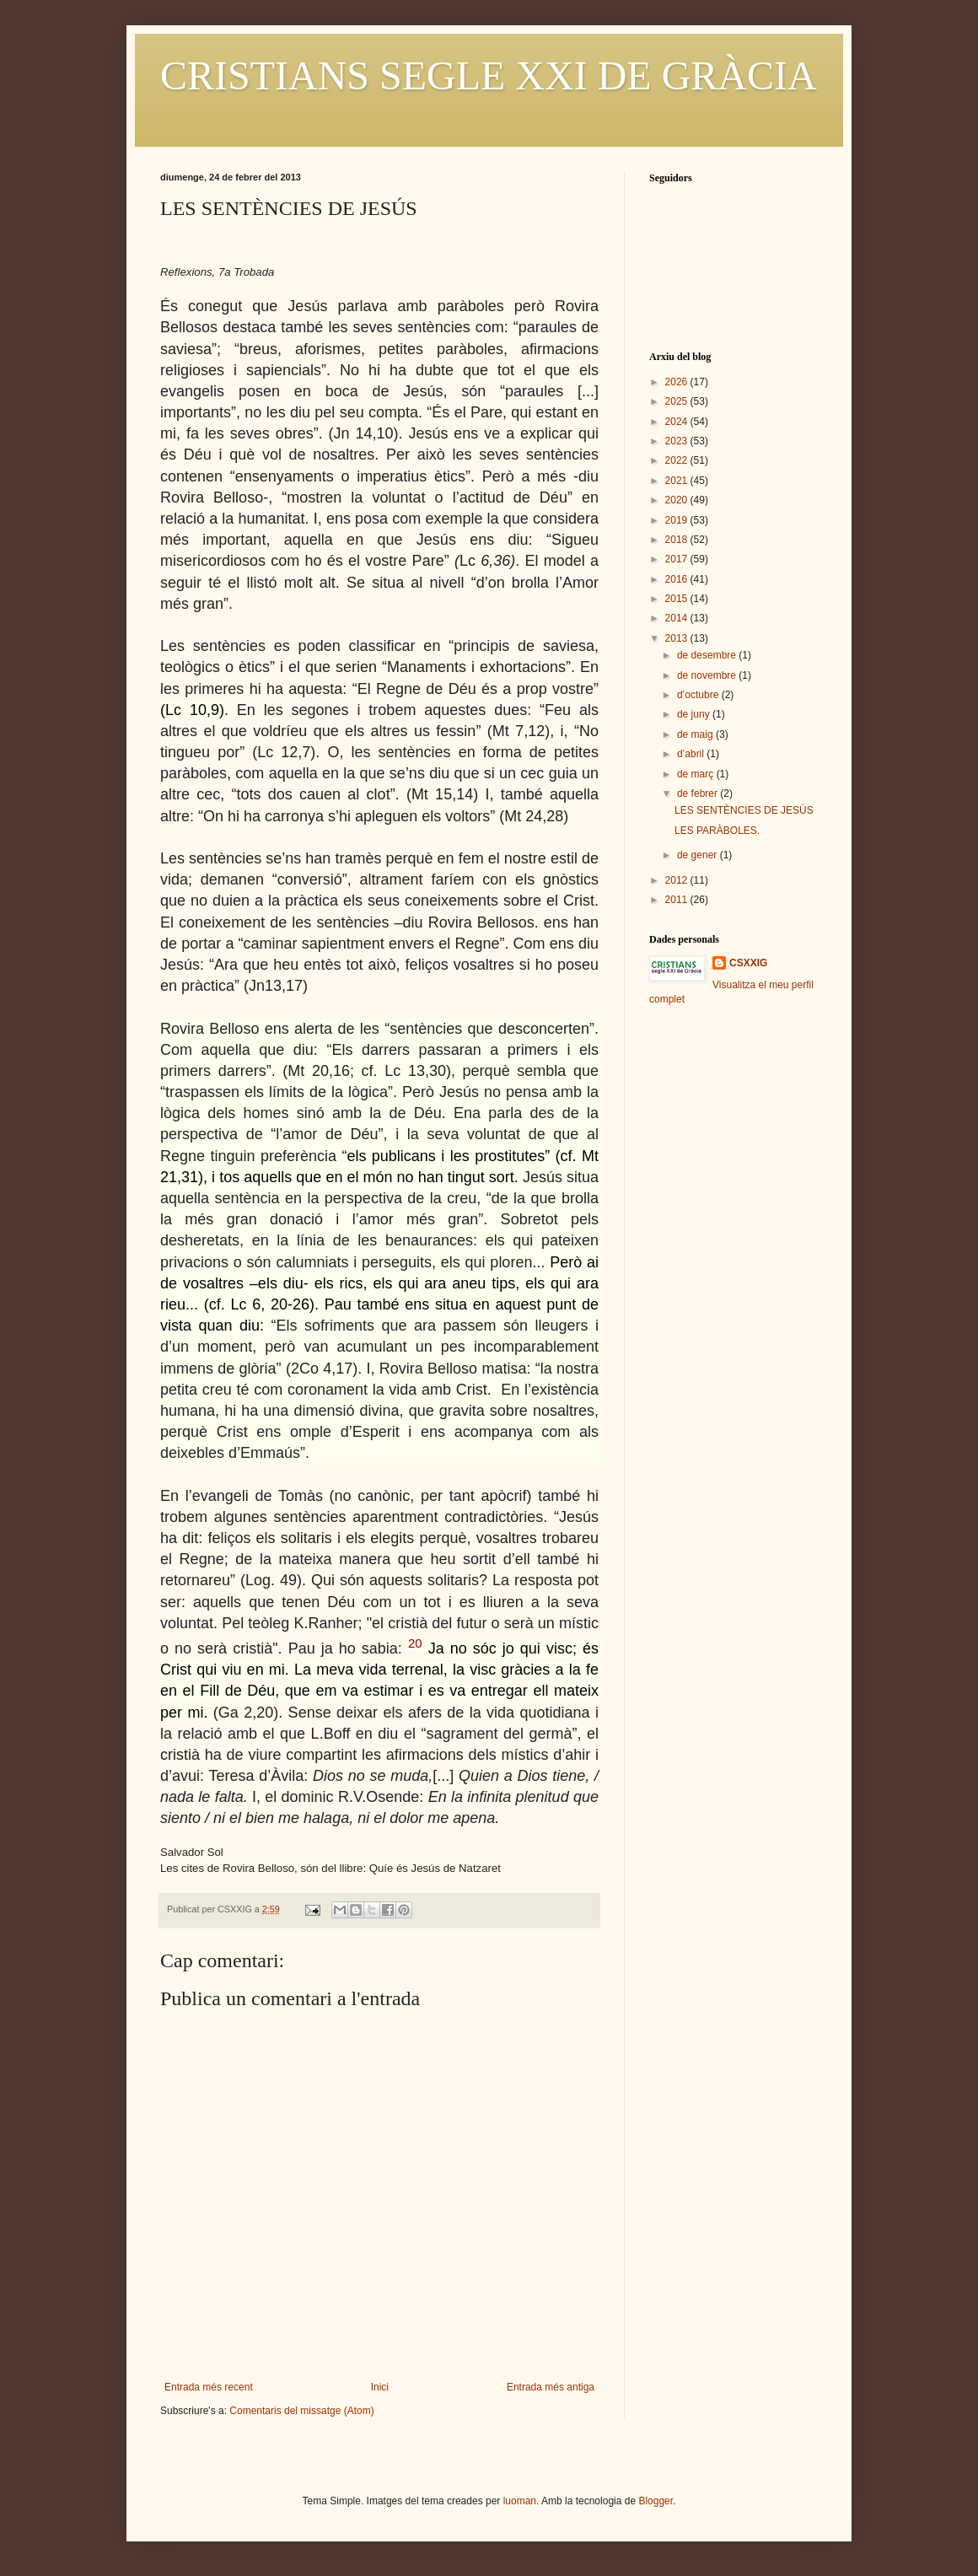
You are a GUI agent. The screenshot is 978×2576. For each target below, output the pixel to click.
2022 (678, 460)
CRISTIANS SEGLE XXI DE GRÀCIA (488, 75)
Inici (380, 2387)
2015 (678, 599)
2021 (678, 481)
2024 (678, 422)
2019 (678, 520)
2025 (678, 401)
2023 (678, 441)
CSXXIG (748, 963)
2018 (678, 540)
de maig (696, 734)
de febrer (698, 793)
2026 (678, 382)
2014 (678, 618)
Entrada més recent (208, 2387)
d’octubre (699, 695)
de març (697, 774)
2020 (678, 500)
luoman (519, 2501)
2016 (678, 579)
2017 (678, 559)
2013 (678, 638)
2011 (678, 900)
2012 (678, 880)
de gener (698, 855)
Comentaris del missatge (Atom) (301, 2411)
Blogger (655, 2501)
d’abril (692, 754)
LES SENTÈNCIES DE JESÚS (744, 810)
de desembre (708, 655)
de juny (694, 714)
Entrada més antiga (550, 2387)
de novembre (708, 675)
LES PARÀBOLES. (717, 830)
